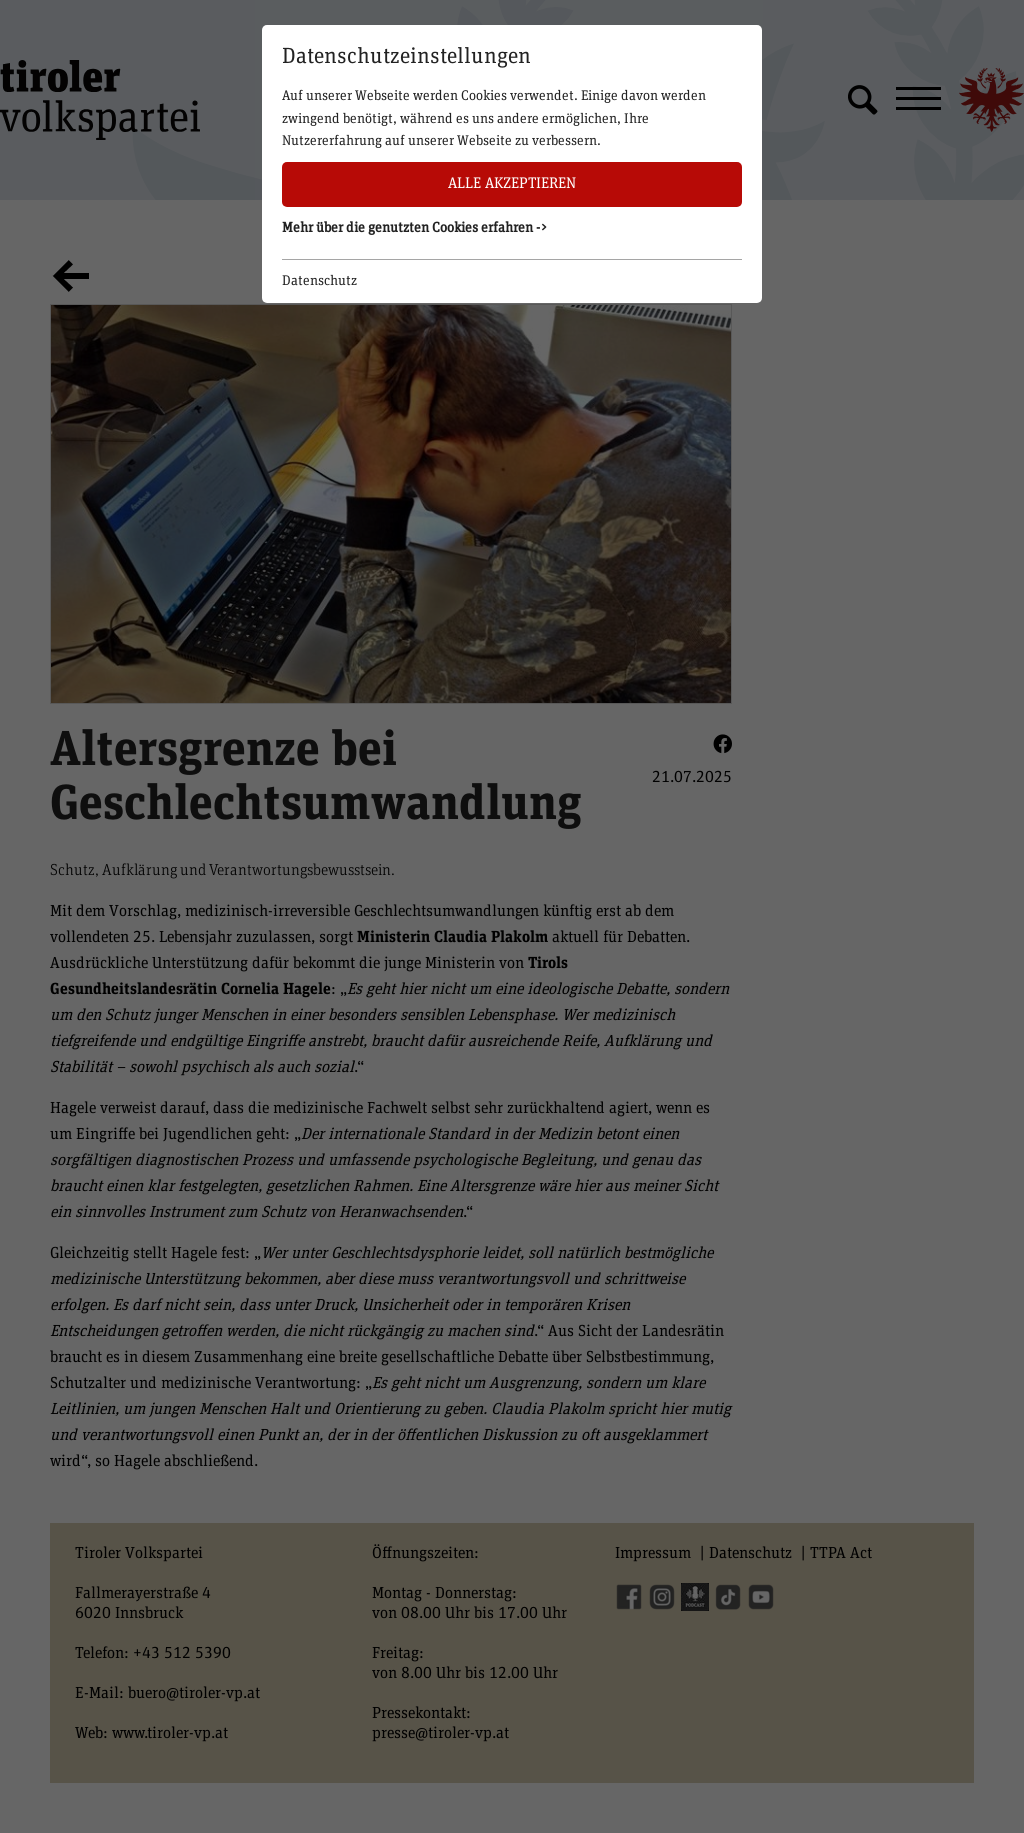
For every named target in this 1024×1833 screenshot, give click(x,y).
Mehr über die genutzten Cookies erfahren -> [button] (415, 228)
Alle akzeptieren (512, 183)
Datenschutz (319, 281)
